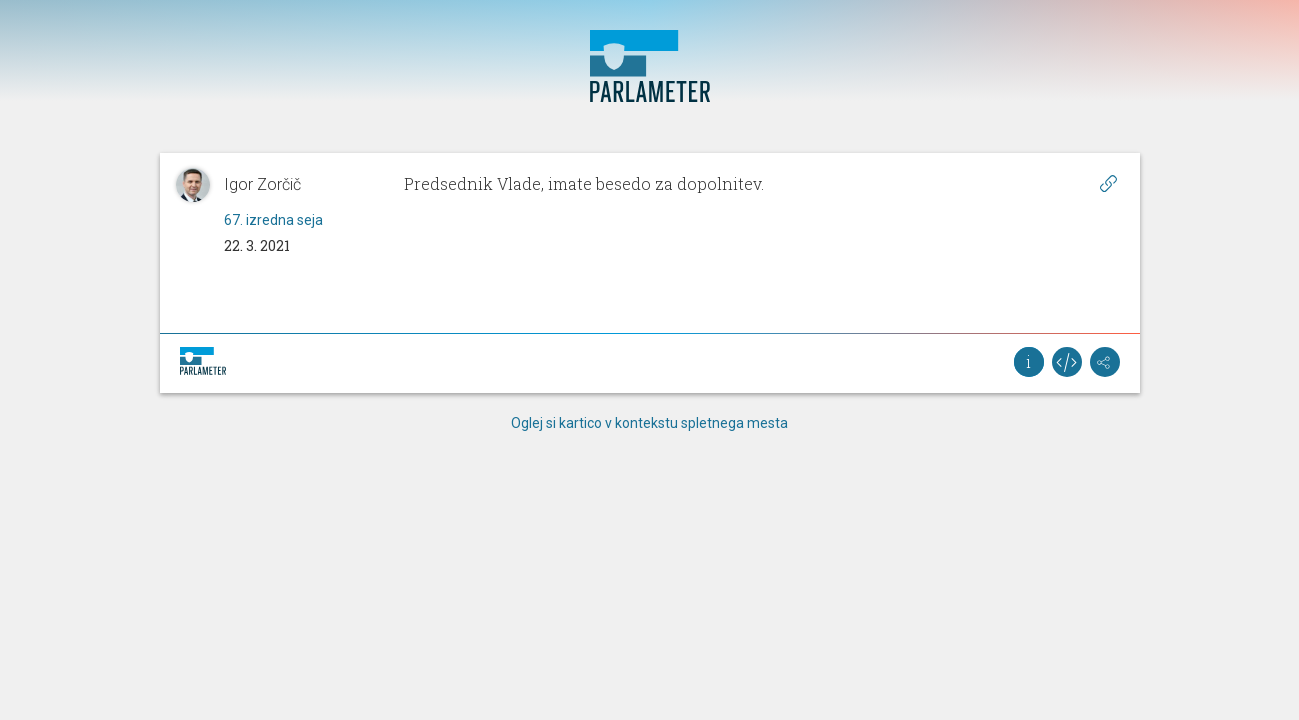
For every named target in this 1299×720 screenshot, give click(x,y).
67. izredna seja (273, 220)
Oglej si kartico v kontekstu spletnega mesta (649, 423)
